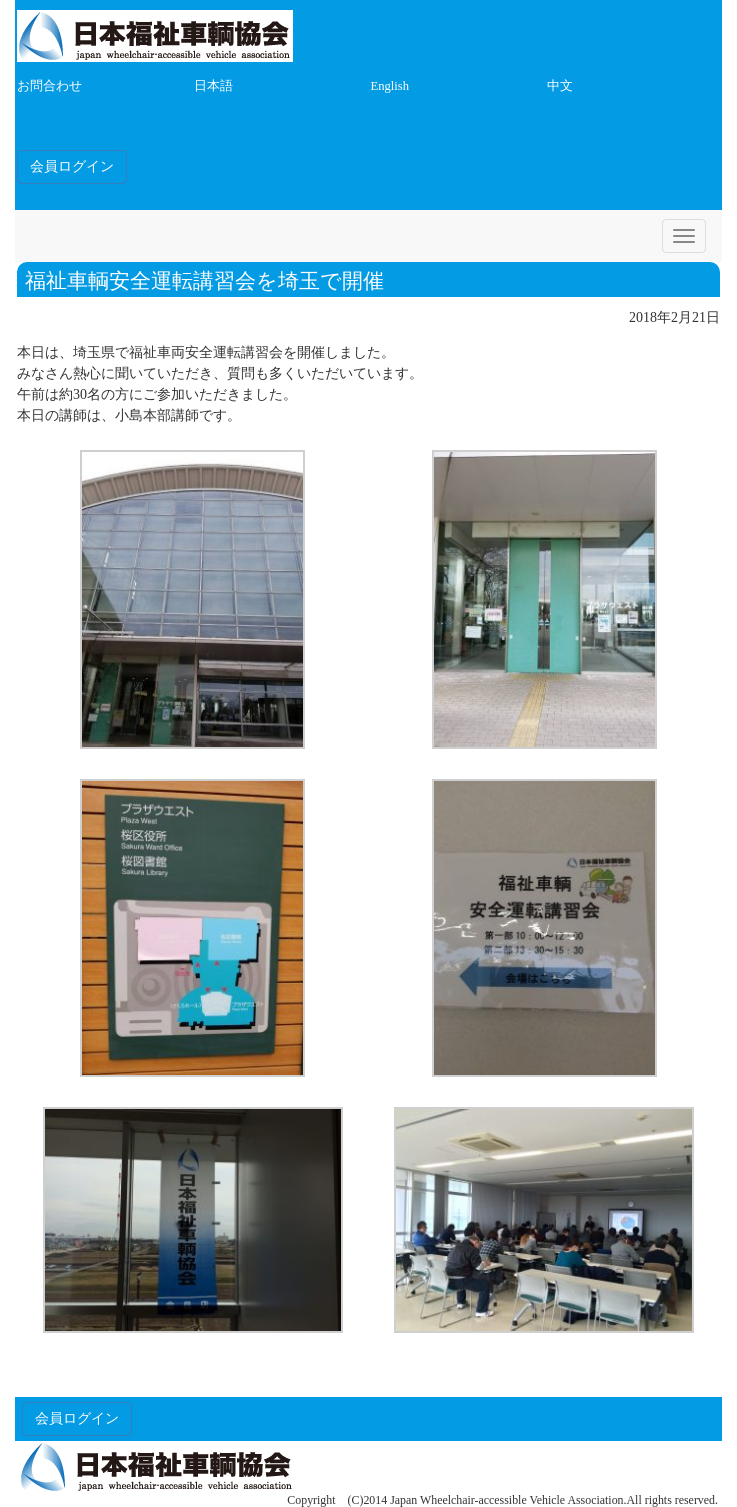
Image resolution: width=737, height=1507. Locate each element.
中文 (560, 86)
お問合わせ (49, 86)
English (390, 86)
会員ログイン (72, 166)
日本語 (213, 86)
